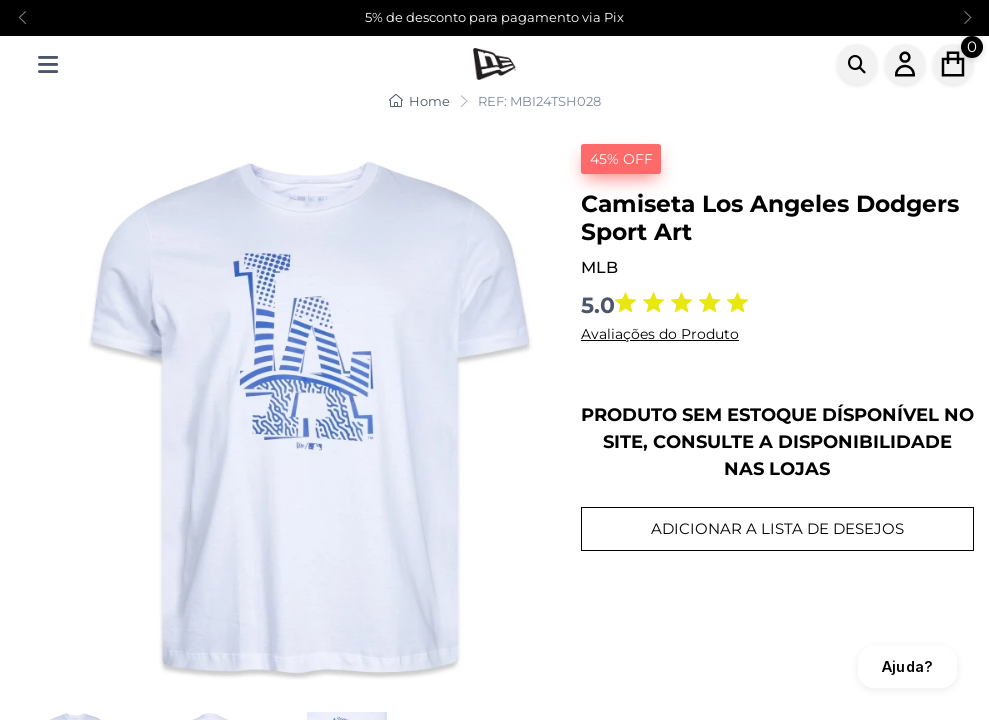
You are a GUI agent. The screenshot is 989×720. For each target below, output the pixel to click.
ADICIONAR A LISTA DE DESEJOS (777, 528)
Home (419, 101)
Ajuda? (907, 666)
